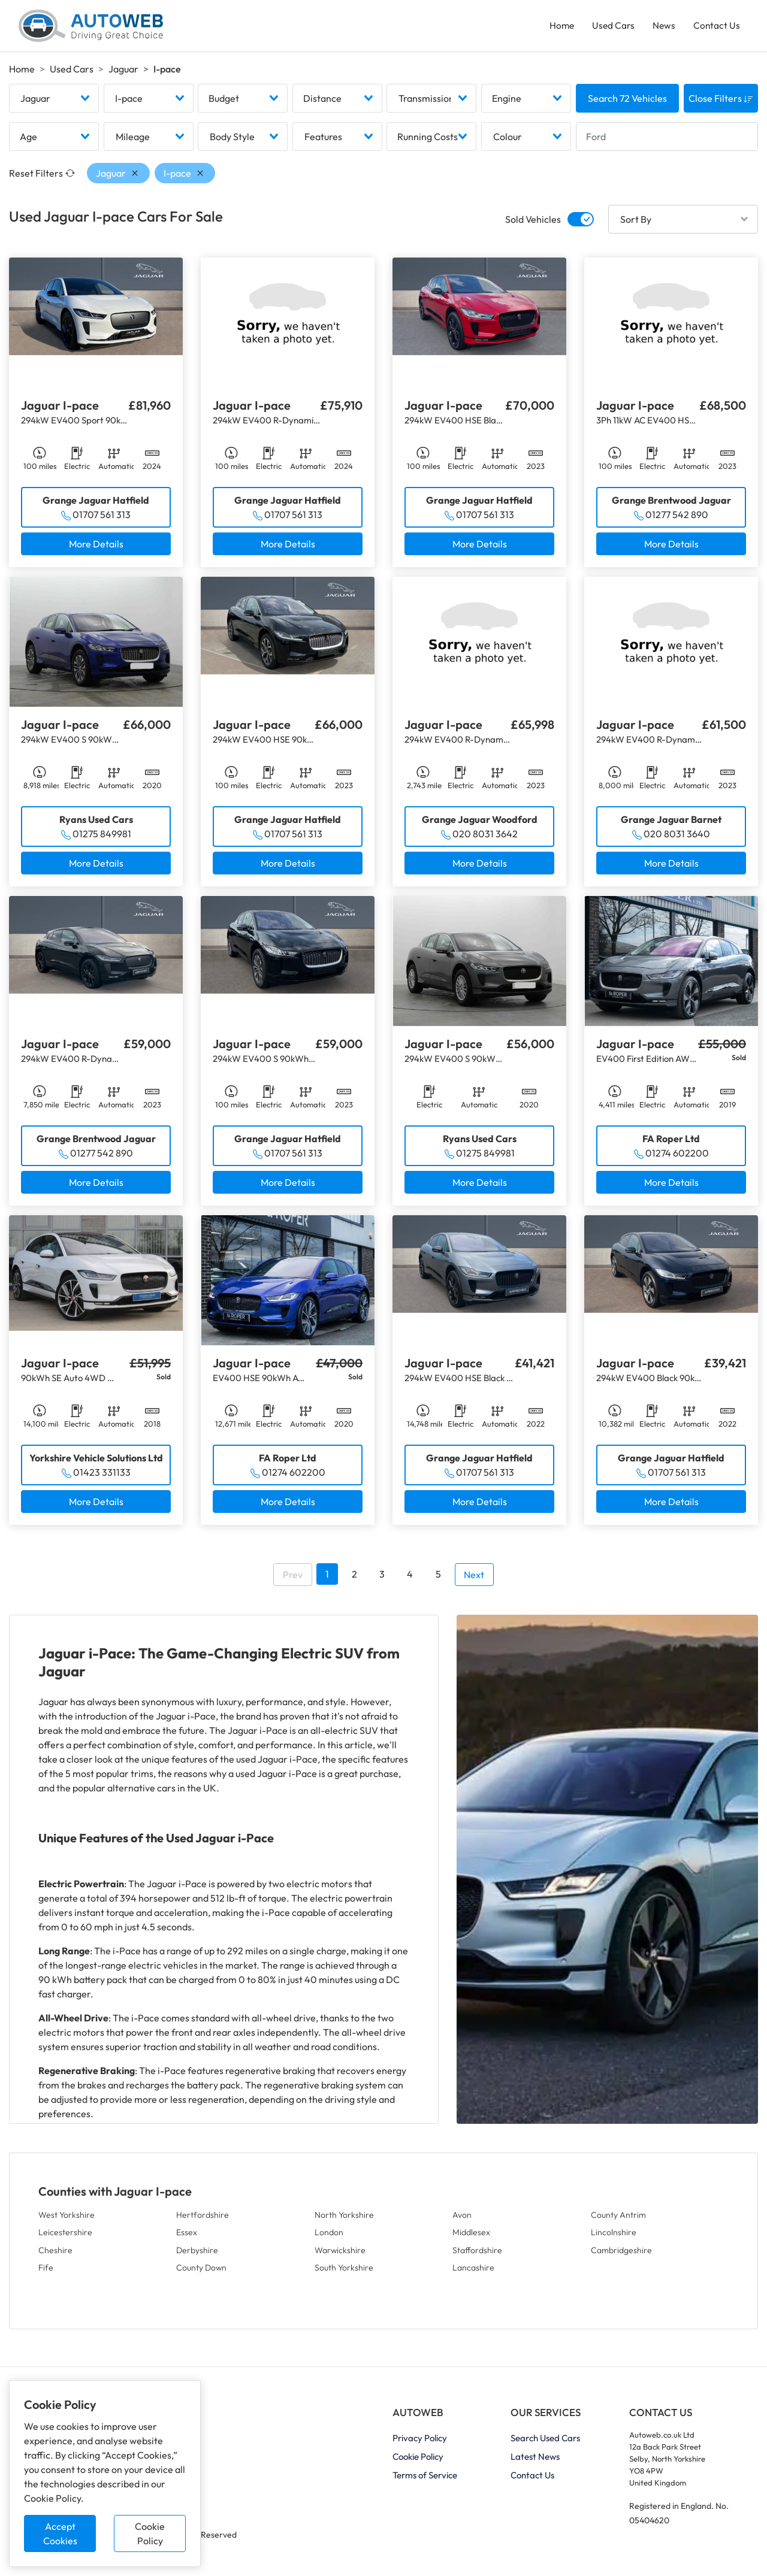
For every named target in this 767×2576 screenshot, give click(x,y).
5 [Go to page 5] (438, 1579)
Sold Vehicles (533, 224)
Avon (462, 2220)
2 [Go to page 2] (354, 1579)
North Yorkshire (344, 2220)
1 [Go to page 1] (327, 1579)
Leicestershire (65, 2237)
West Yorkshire (66, 2220)
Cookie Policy (150, 2533)
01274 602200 (677, 1158)
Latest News (535, 2462)
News (662, 28)
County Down (201, 2273)
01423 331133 (102, 1478)
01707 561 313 (102, 520)
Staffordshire (477, 2255)
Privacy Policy (419, 2444)
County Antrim (618, 2220)
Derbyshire (197, 2255)
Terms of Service (424, 2481)
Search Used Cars (545, 2444)
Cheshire (55, 2255)
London (329, 2237)
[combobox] (54, 103)
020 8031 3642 (485, 839)
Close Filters (721, 104)
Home (558, 28)
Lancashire (473, 2273)
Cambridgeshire (621, 2255)
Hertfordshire (202, 2220)
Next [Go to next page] (474, 1580)
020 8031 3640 (677, 839)
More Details (96, 549)
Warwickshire (340, 2255)
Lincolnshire (613, 2237)
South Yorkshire (344, 2273)
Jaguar (123, 72)
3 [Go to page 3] (382, 1579)
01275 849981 (102, 839)
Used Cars (611, 28)
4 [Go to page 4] (410, 1579)
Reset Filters (42, 178)
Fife (45, 2273)
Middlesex (471, 2237)
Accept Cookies (60, 2533)
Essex (186, 2237)
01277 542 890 (676, 520)
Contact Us (715, 28)
